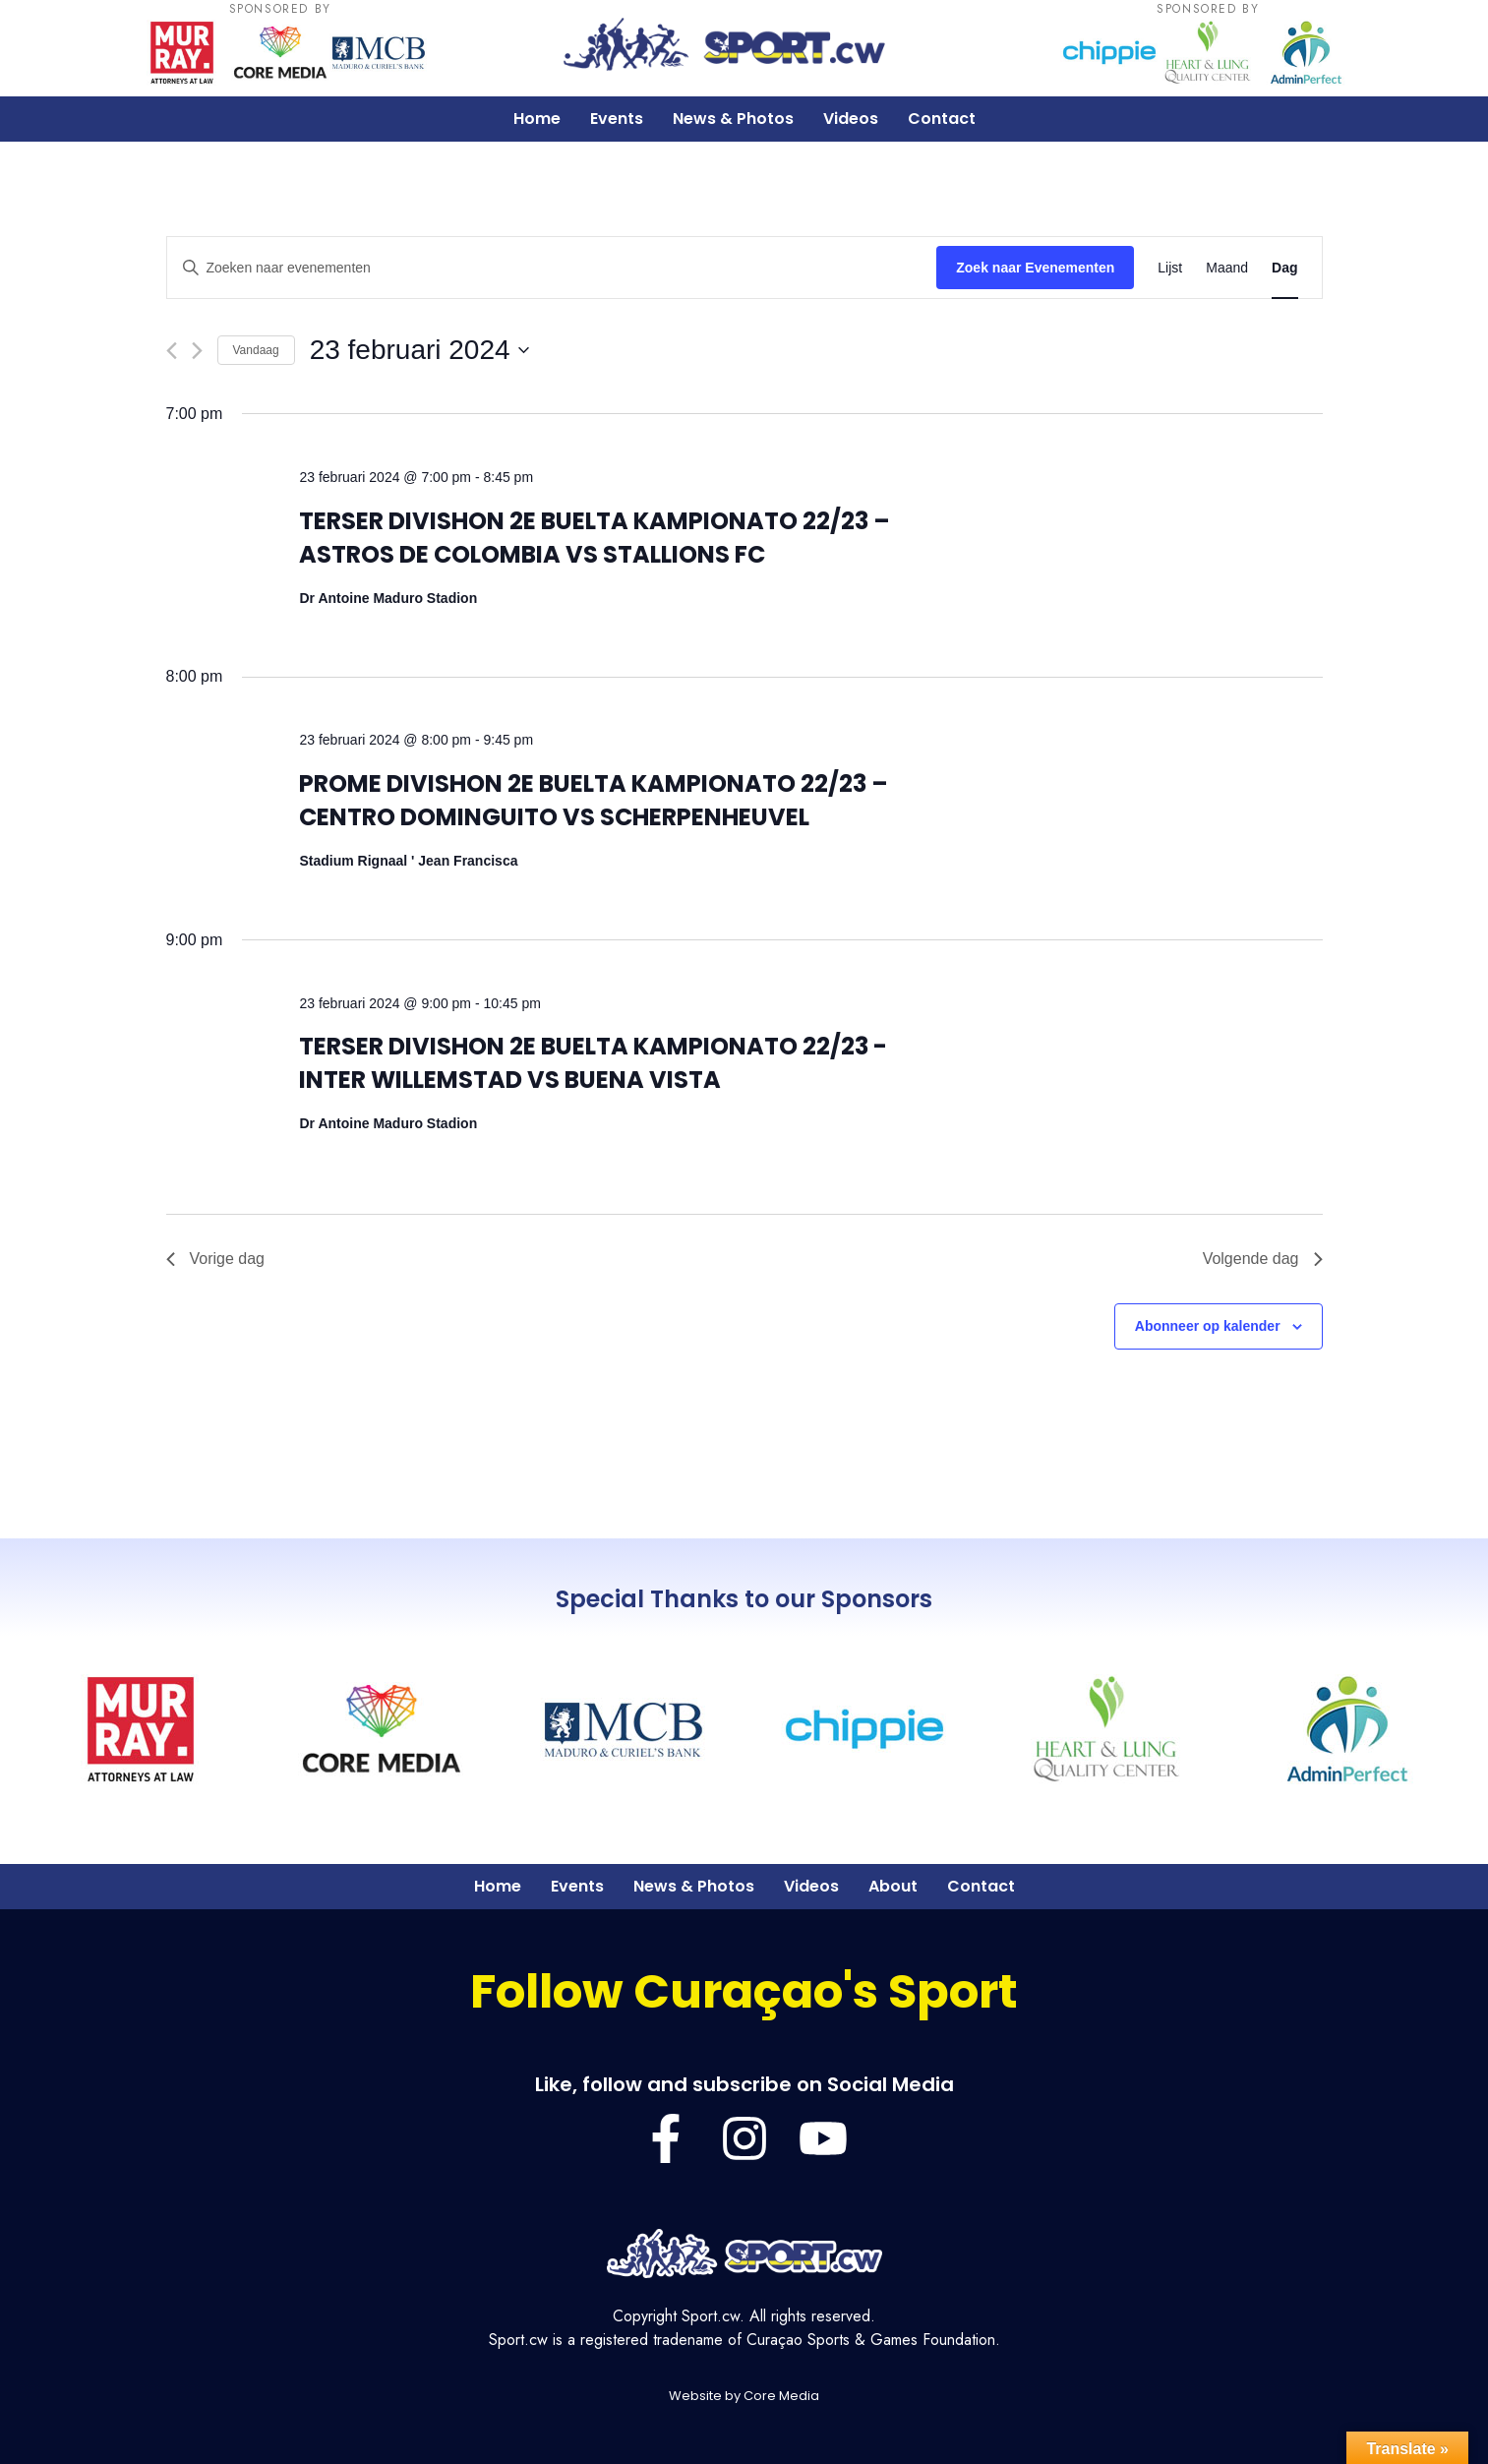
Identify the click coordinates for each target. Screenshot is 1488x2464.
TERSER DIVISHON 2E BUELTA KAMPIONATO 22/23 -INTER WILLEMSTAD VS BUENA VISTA (593, 1063)
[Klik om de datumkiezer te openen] (419, 350)
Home (537, 118)
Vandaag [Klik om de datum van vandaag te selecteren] (256, 350)
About (893, 1886)
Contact (942, 118)
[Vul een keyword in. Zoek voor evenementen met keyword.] (552, 268)
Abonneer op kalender (1207, 1326)
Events (616, 118)
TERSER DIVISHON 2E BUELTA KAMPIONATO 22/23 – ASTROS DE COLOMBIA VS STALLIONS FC (594, 538)
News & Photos (733, 118)
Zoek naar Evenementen (1035, 267)
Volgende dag (1263, 1258)
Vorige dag (216, 1258)
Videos (850, 118)
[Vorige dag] (171, 350)
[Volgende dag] (197, 350)
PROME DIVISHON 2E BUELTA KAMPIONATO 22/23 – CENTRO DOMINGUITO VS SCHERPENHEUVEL (593, 800)
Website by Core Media (744, 2395)
